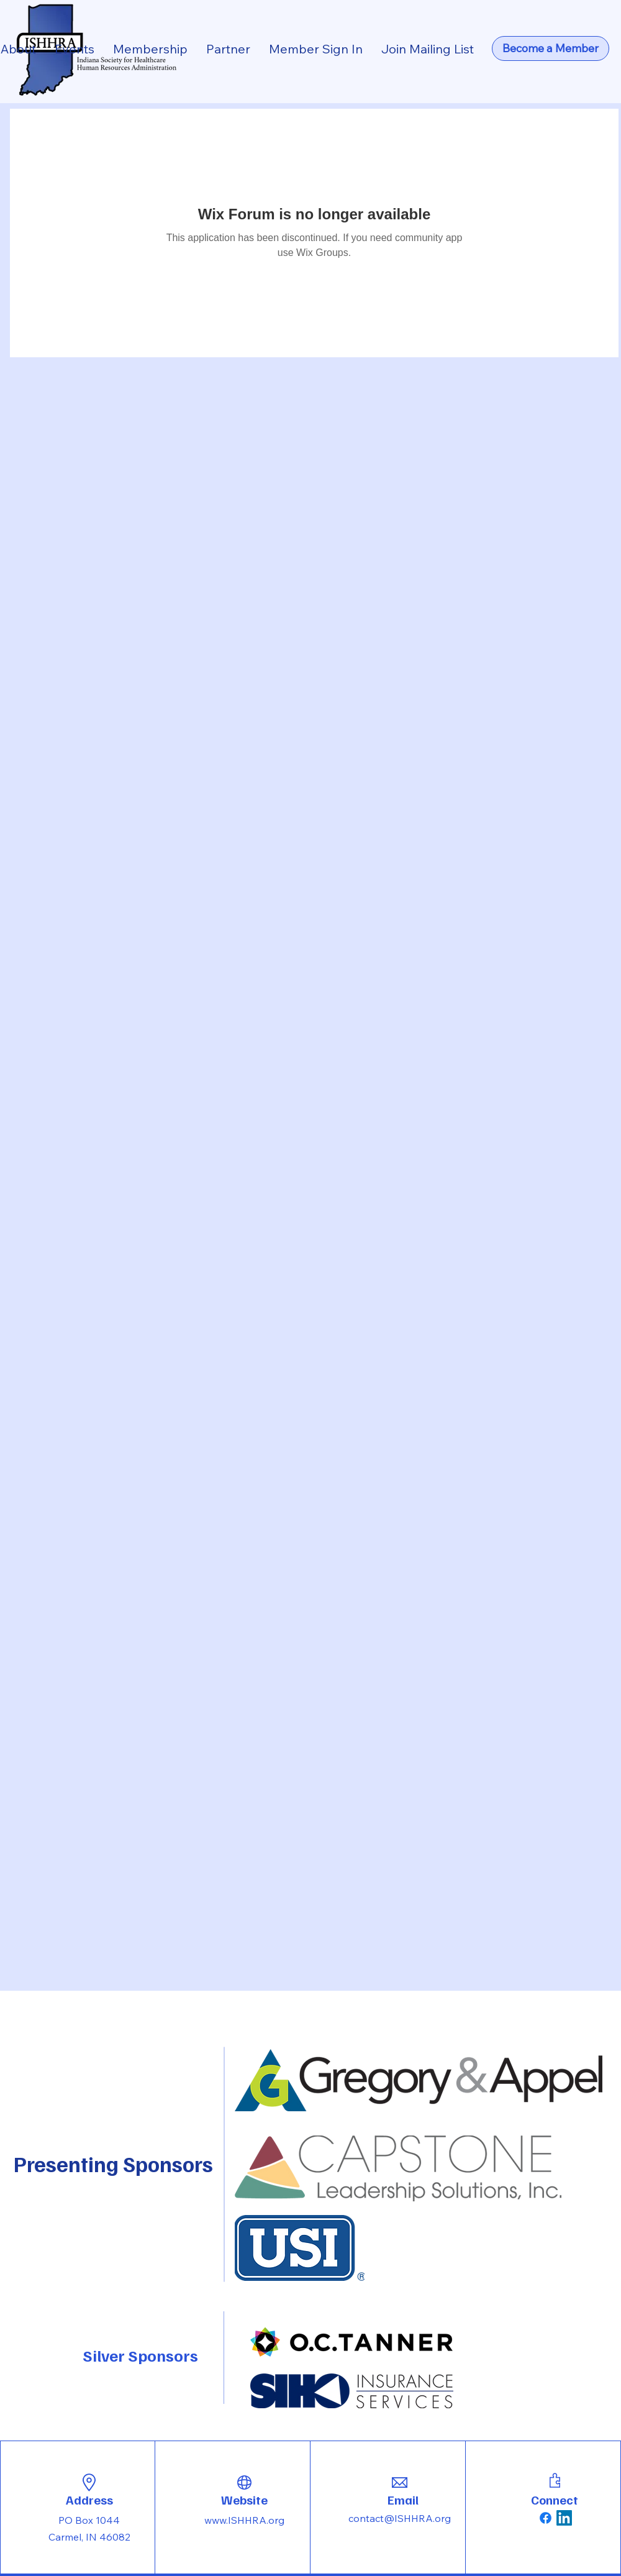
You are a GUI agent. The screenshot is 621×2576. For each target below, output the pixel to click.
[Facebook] (545, 2518)
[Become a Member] (550, 48)
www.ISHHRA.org (244, 2520)
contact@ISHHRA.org (399, 2518)
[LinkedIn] (564, 2518)
